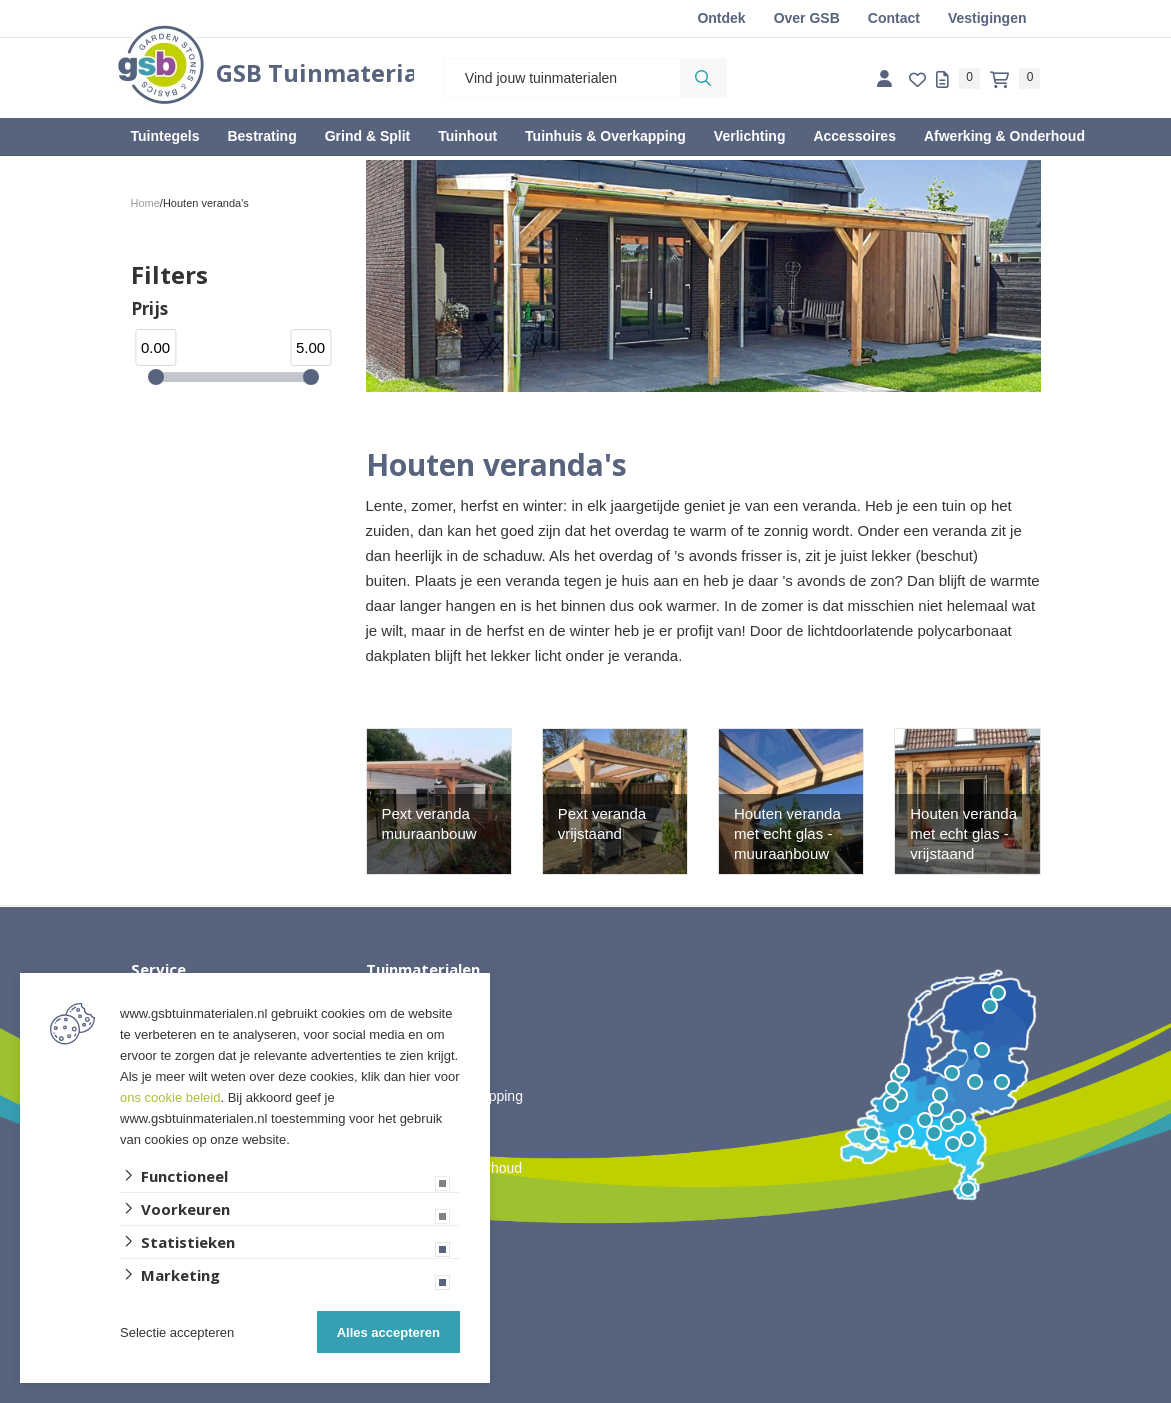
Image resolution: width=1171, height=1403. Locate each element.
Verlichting (750, 136)
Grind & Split (368, 136)
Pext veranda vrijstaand (602, 823)
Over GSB (807, 18)
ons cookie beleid (170, 1097)
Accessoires (854, 136)
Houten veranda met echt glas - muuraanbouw (787, 833)
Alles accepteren (388, 1332)
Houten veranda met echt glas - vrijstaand (963, 833)
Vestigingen (987, 18)
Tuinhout (467, 136)
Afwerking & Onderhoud (1004, 136)
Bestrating (261, 136)
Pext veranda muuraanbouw (429, 823)
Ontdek (721, 18)
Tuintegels (165, 136)
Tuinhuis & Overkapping (605, 136)
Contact (894, 18)
